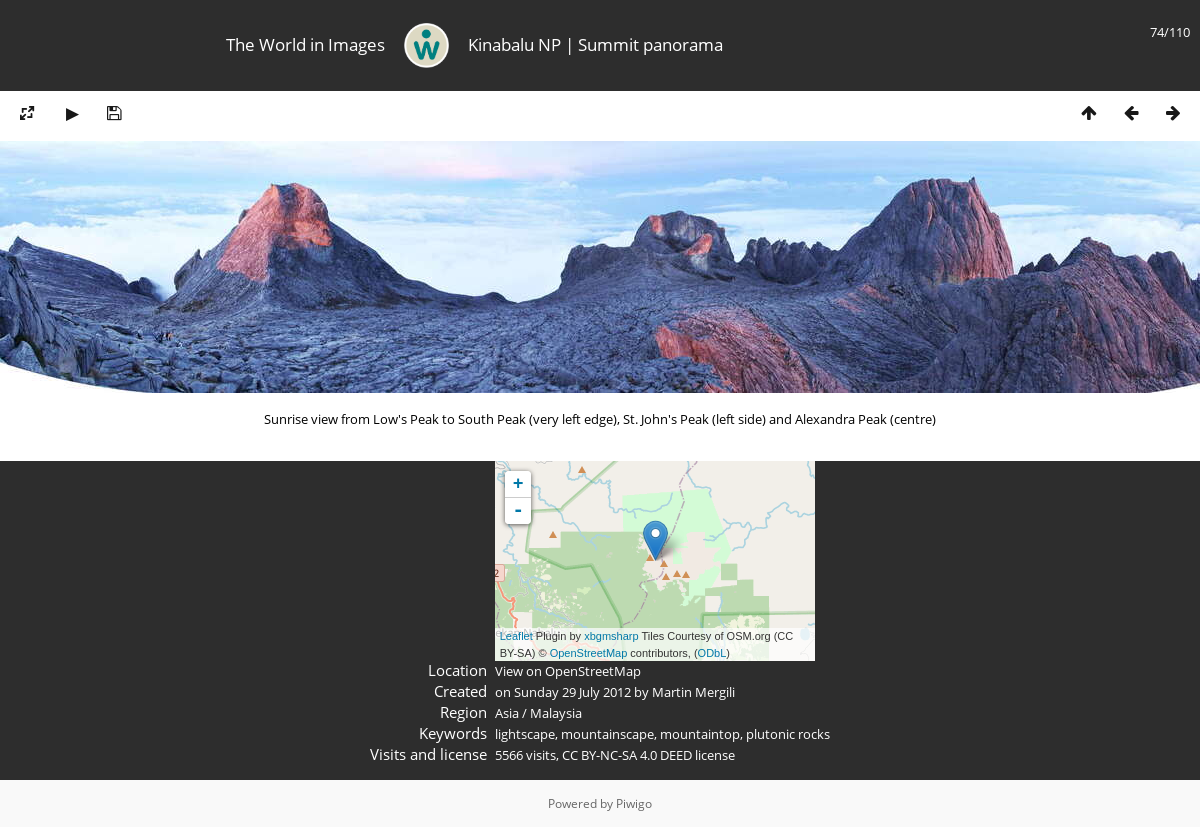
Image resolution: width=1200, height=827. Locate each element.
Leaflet (516, 636)
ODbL (712, 653)
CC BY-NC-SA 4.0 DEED (627, 755)
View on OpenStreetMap (568, 671)
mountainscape (607, 734)
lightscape (525, 734)
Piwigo (634, 803)
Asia (507, 713)
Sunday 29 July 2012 (572, 692)
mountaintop (700, 734)
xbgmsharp (611, 636)
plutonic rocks (788, 734)
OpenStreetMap (589, 653)
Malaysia (556, 713)
